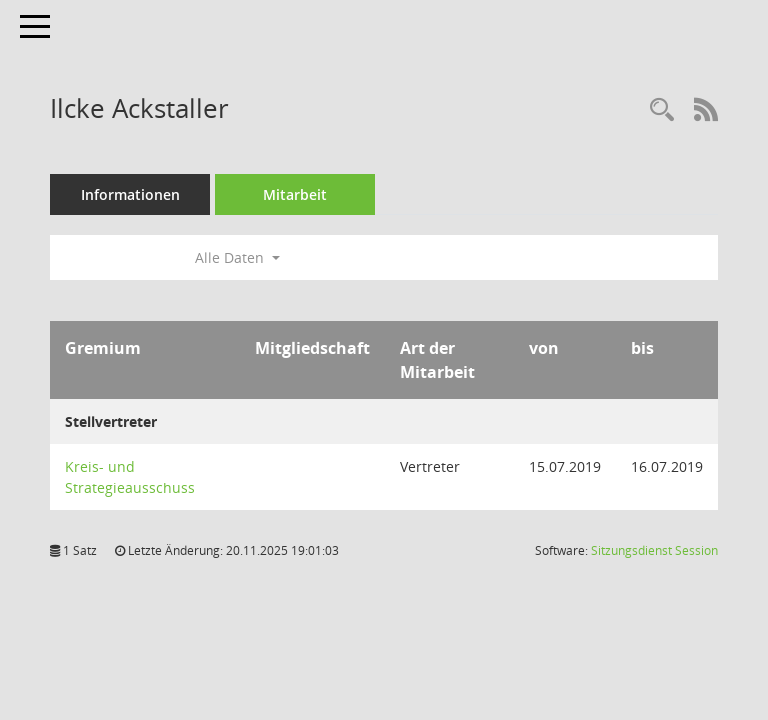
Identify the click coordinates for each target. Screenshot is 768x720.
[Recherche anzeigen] (662, 110)
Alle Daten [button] (237, 257)
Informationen (130, 194)
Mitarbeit (295, 194)
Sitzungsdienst (654, 550)
